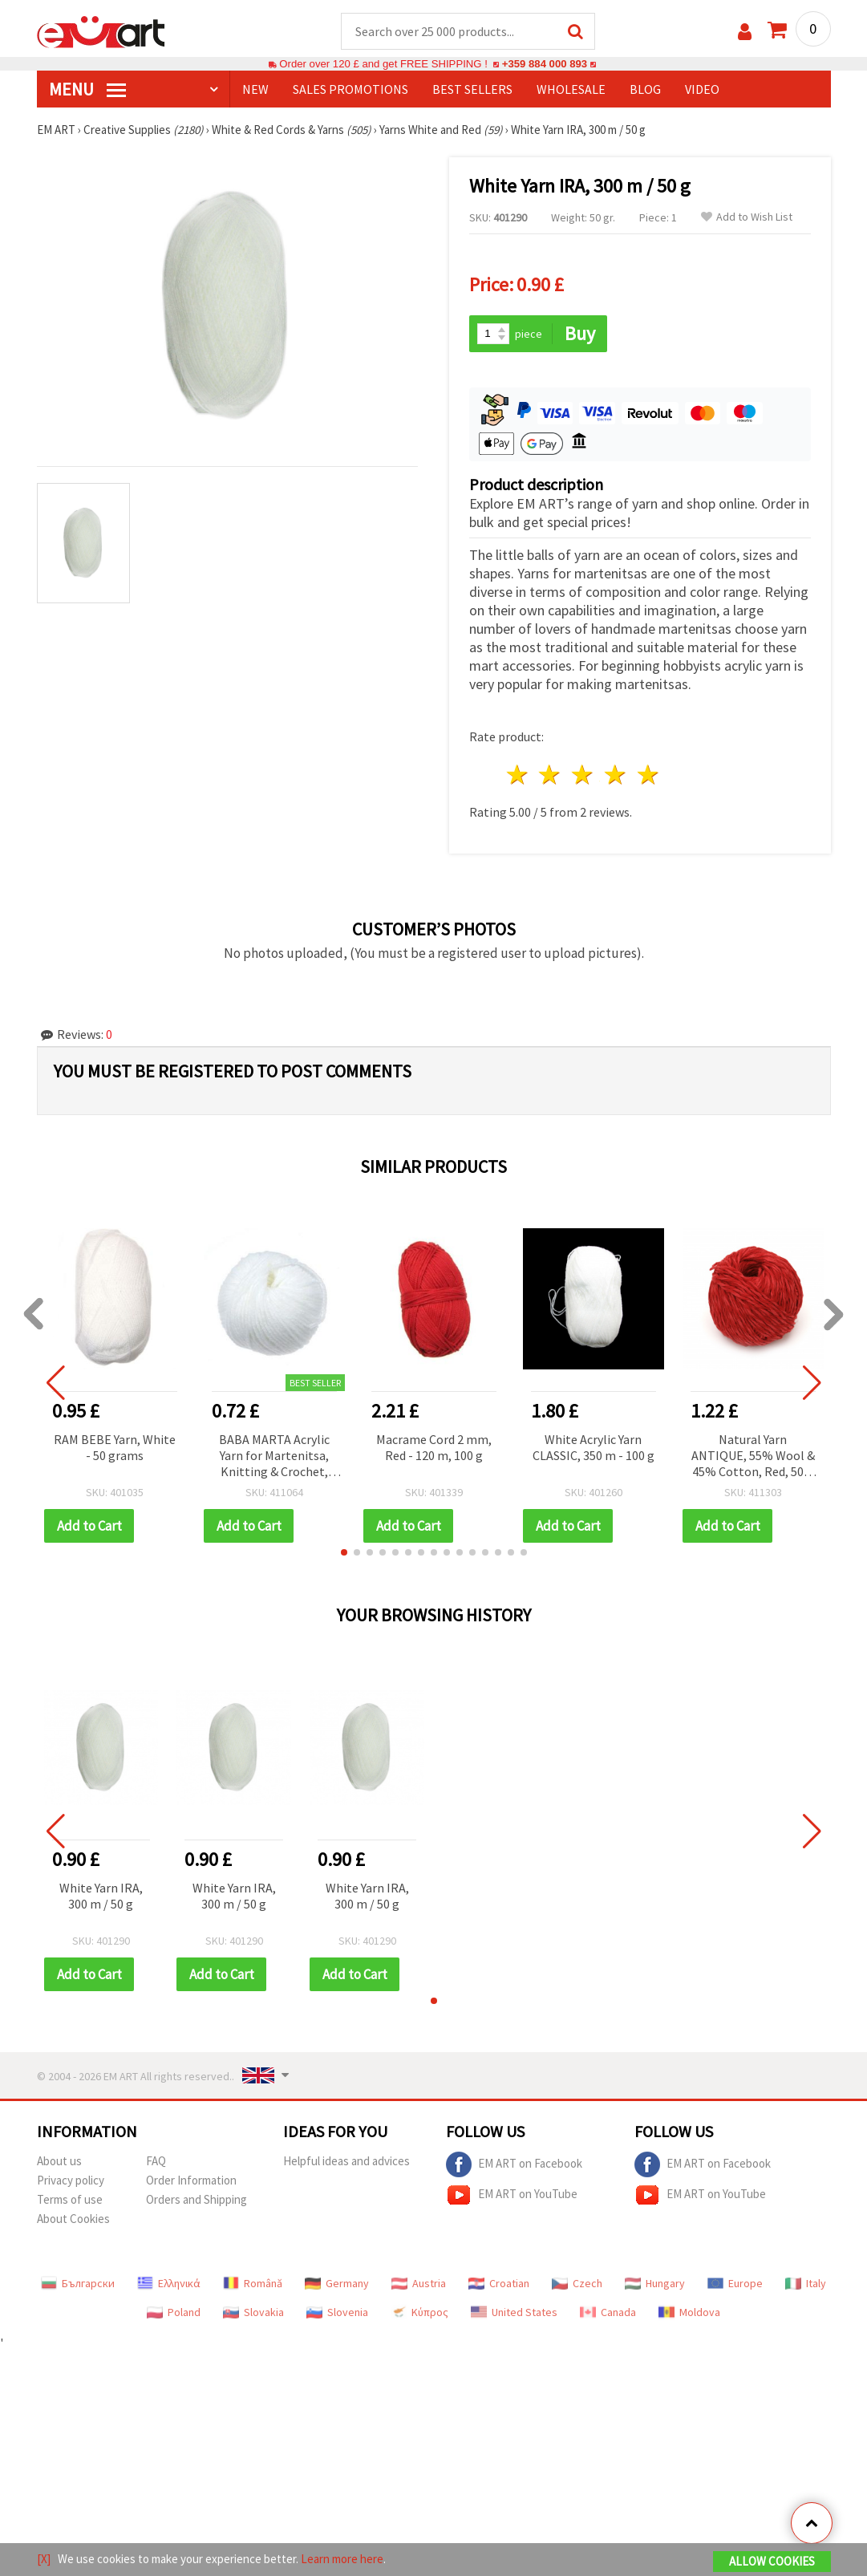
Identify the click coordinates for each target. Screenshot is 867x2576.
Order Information (191, 2180)
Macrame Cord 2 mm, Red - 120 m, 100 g (434, 1447)
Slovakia (253, 2312)
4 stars (616, 774)
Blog (645, 89)
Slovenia (337, 2312)
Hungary (655, 2283)
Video (702, 89)
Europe (735, 2283)
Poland (174, 2312)
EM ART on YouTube (511, 2195)
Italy (805, 2283)
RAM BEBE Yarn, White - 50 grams (115, 1447)
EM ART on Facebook (514, 2164)
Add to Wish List (746, 217)
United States (514, 2312)
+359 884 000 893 (544, 64)
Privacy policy (70, 2180)
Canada (608, 2312)
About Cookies (73, 2218)
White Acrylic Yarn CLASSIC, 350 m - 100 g (593, 1447)
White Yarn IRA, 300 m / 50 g (101, 1896)
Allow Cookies (772, 2561)
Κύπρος (419, 2312)
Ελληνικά (169, 2283)
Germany (337, 2283)
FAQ (156, 2160)
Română (252, 2283)
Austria (418, 2283)
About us (59, 2160)
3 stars (583, 774)
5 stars (648, 774)
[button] (344, 1552)
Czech (577, 2283)
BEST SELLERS (472, 89)
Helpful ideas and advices (346, 2160)
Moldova (689, 2312)
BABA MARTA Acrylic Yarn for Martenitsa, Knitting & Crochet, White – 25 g (274, 1456)
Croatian (498, 2283)
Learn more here (342, 2558)
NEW (255, 89)
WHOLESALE (571, 89)
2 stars (550, 774)
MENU (87, 89)
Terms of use (70, 2199)
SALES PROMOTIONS (350, 89)
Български (78, 2283)
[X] (44, 2558)
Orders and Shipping (196, 2199)
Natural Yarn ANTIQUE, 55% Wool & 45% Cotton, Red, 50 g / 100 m (753, 1456)
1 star (517, 774)
